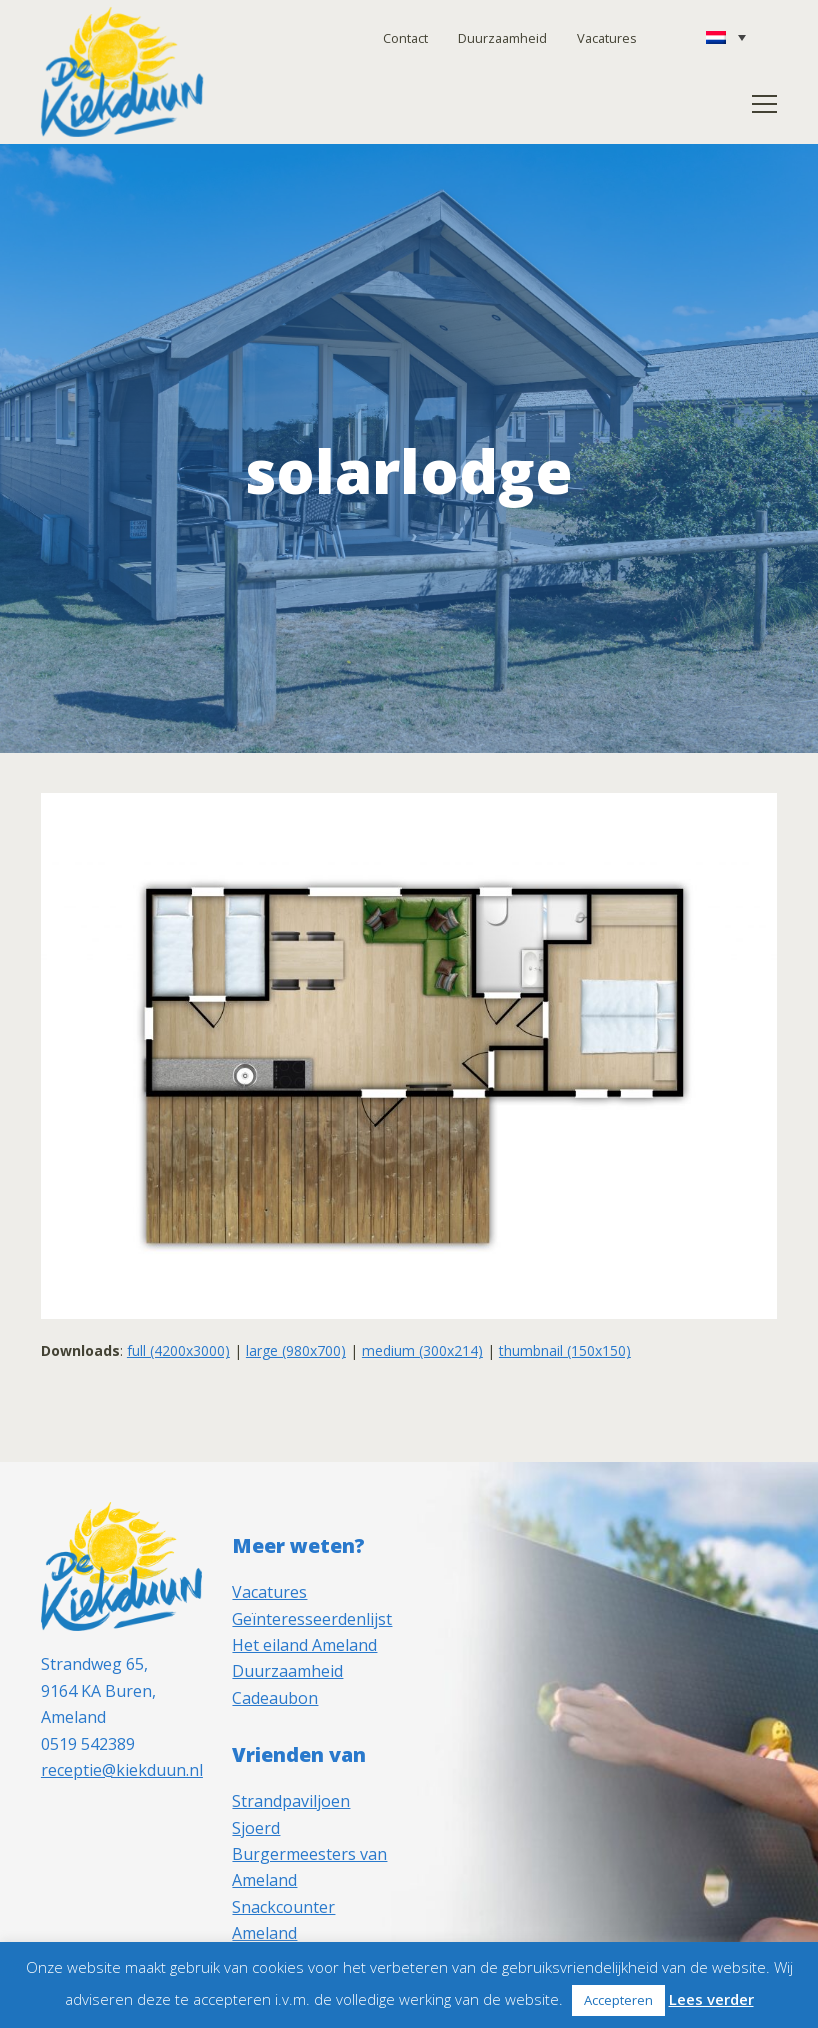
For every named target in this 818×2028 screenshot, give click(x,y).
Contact (405, 38)
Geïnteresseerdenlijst (312, 1619)
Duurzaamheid (502, 38)
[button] (764, 104)
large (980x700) (296, 1350)
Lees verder (711, 1999)
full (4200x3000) (178, 1350)
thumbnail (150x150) (565, 1350)
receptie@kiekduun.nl (122, 1770)
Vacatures (607, 38)
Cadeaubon (275, 1698)
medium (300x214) (422, 1350)
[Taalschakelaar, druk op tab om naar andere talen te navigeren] (726, 37)
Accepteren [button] (618, 2000)
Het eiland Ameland (304, 1645)
